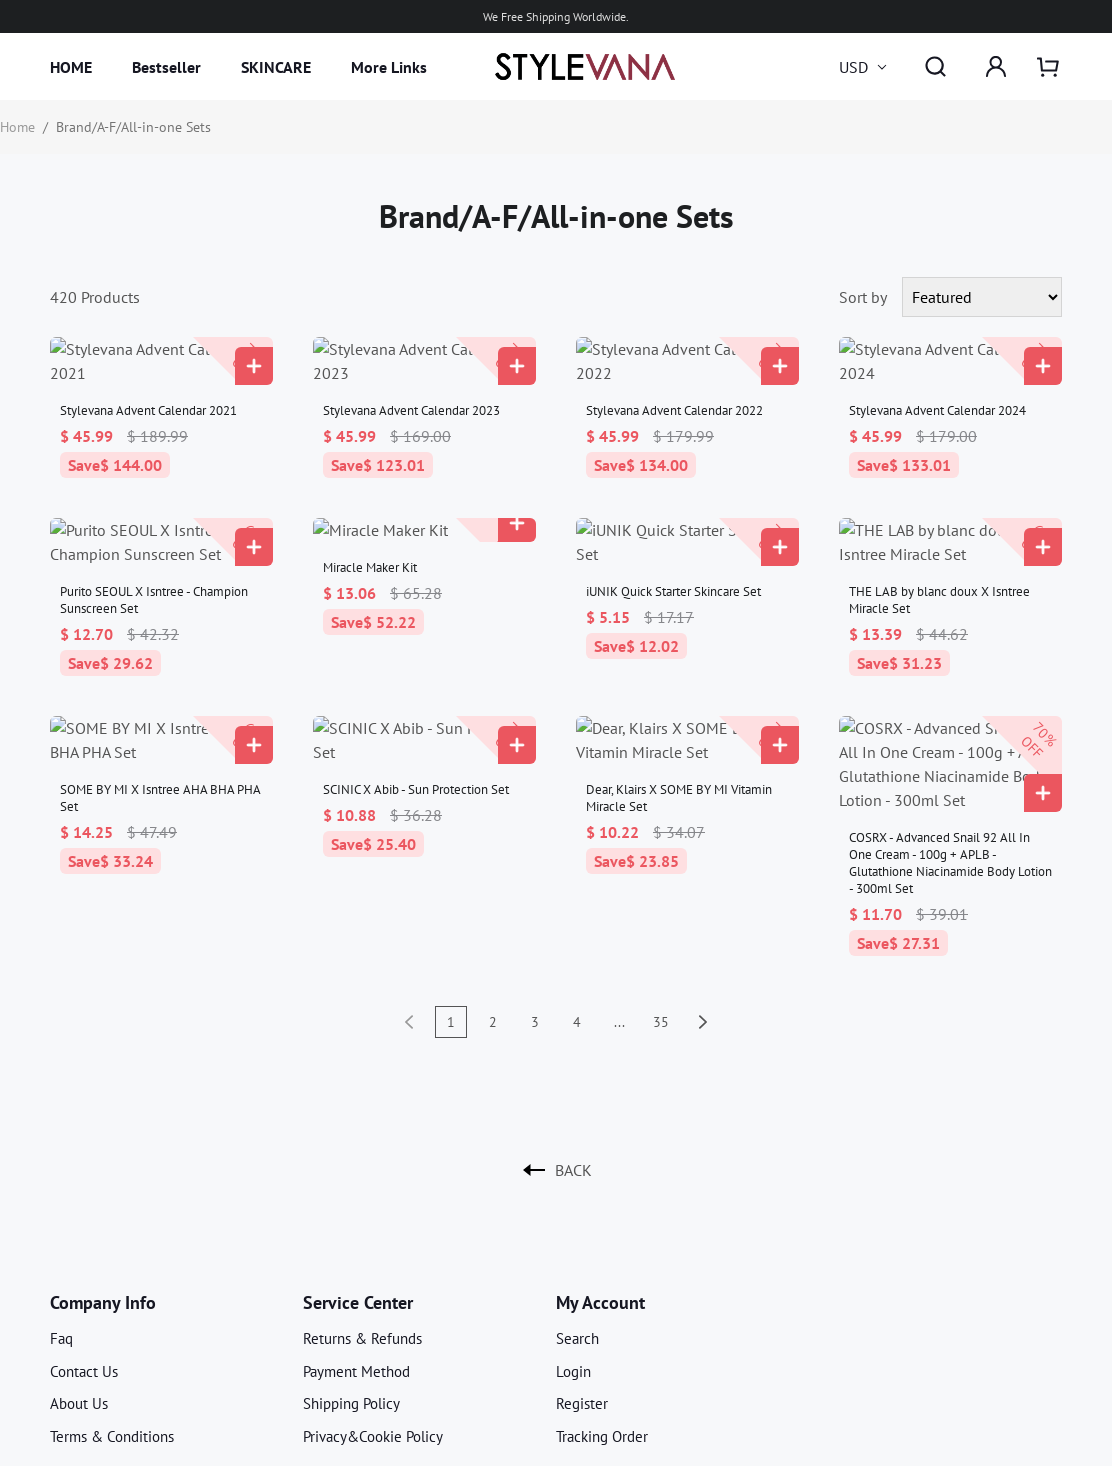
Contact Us (84, 1251)
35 (661, 902)
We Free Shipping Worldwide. (556, 16)
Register (582, 1283)
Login (573, 1251)
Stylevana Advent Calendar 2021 (148, 386)
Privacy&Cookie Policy (373, 1316)
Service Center (358, 1182)
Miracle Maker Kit (370, 543)
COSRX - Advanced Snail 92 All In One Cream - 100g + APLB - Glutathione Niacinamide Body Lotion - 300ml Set (950, 743)
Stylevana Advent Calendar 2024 (937, 386)
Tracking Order (602, 1316)
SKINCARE (276, 67)
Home (17, 127)
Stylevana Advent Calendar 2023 (411, 386)
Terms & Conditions (112, 1316)
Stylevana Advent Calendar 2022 (674, 386)
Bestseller (166, 67)
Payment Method (356, 1251)
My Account (600, 1182)
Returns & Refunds (362, 1218)
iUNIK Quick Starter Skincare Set (673, 543)
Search (577, 1218)
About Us (79, 1283)
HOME (71, 67)
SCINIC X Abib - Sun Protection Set (416, 717)
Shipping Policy (351, 1283)
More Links (389, 67)
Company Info (103, 1182)
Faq (61, 1218)
